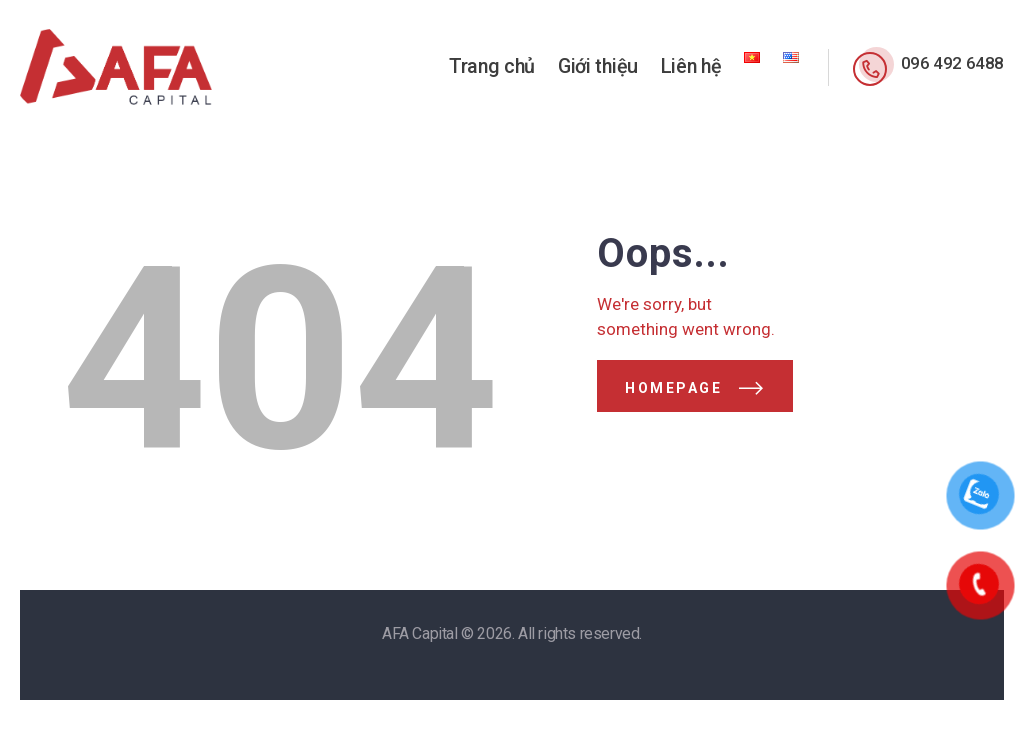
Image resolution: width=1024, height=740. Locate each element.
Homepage (673, 388)
